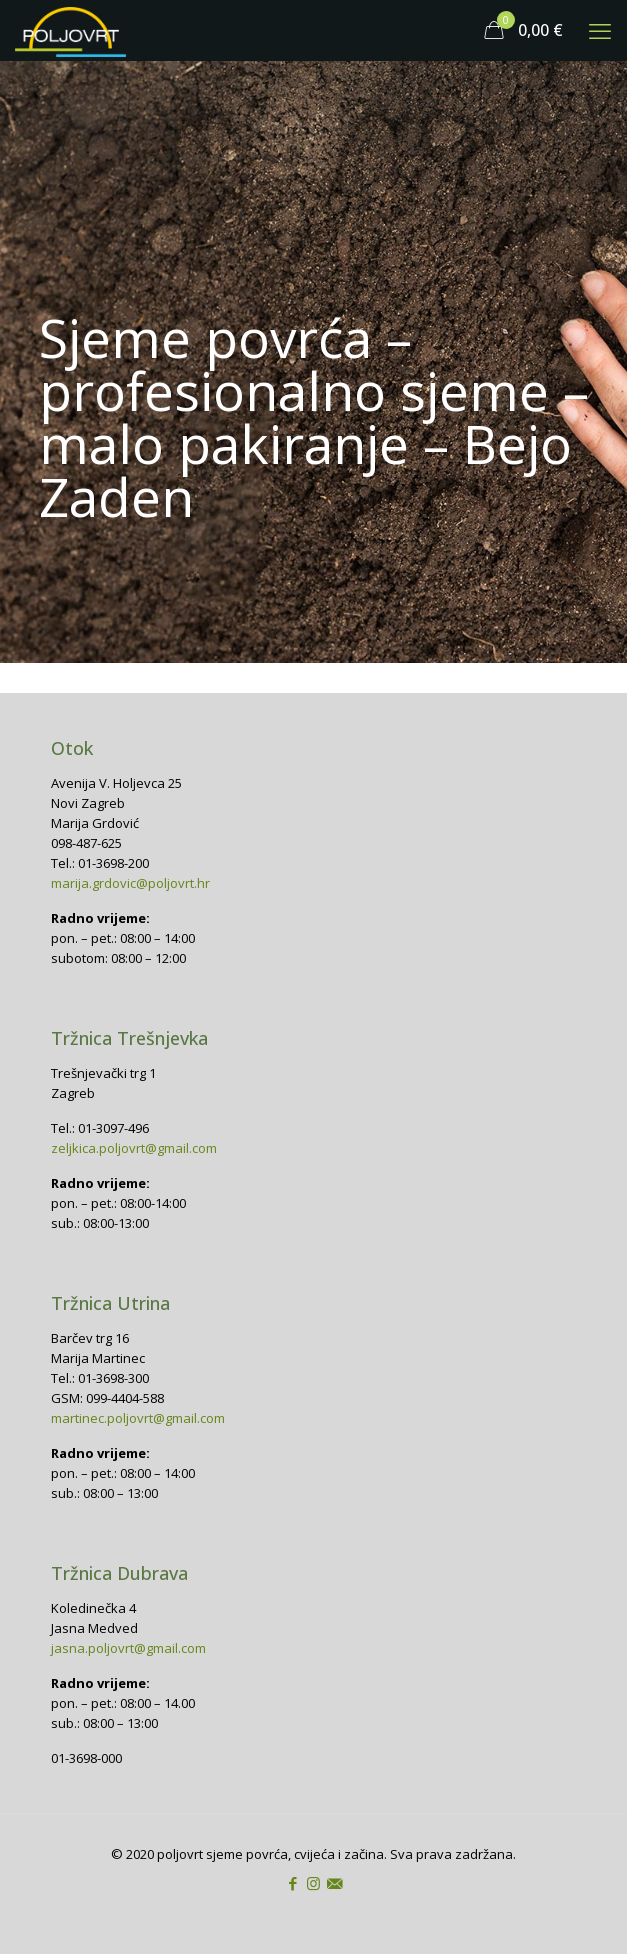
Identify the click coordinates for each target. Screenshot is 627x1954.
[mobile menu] (600, 30)
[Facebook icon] (292, 1883)
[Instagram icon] (313, 1883)
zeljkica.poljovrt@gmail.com (134, 1148)
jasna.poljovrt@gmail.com (128, 1648)
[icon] (334, 1883)
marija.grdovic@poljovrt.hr (130, 883)
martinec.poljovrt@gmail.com (138, 1418)
